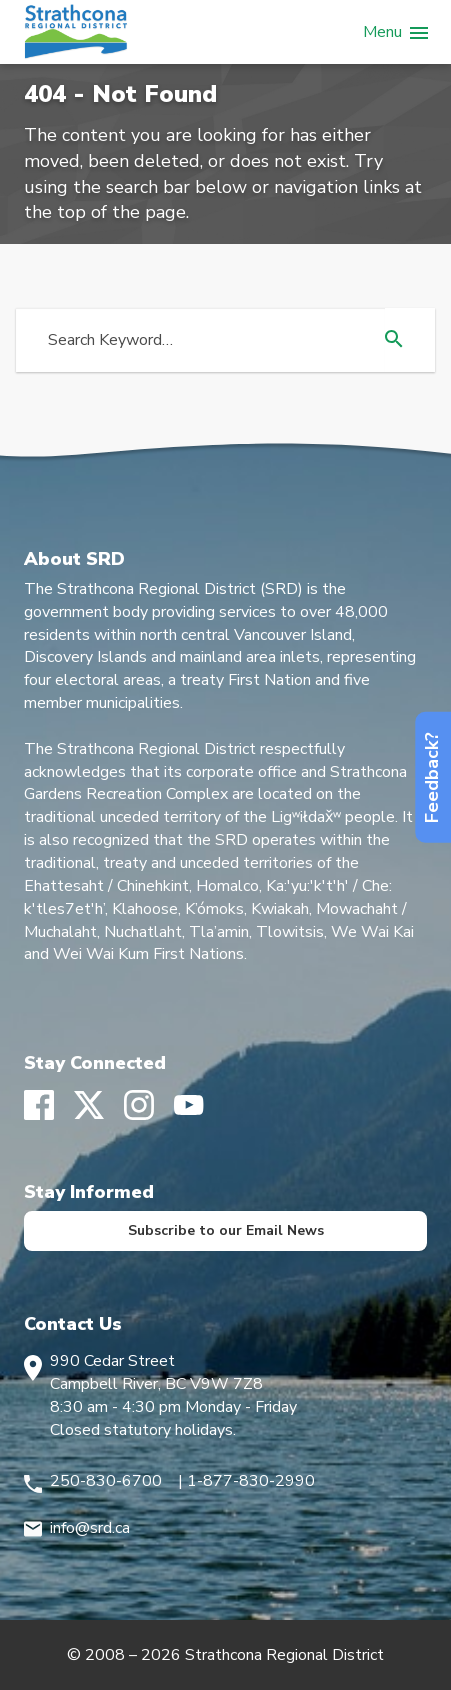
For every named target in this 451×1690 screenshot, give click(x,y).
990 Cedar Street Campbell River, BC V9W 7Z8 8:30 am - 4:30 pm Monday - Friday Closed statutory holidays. (173, 1395)
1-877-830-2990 (251, 1481)
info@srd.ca (90, 1528)
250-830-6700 (106, 1481)
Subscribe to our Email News (226, 1230)
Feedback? (432, 777)
